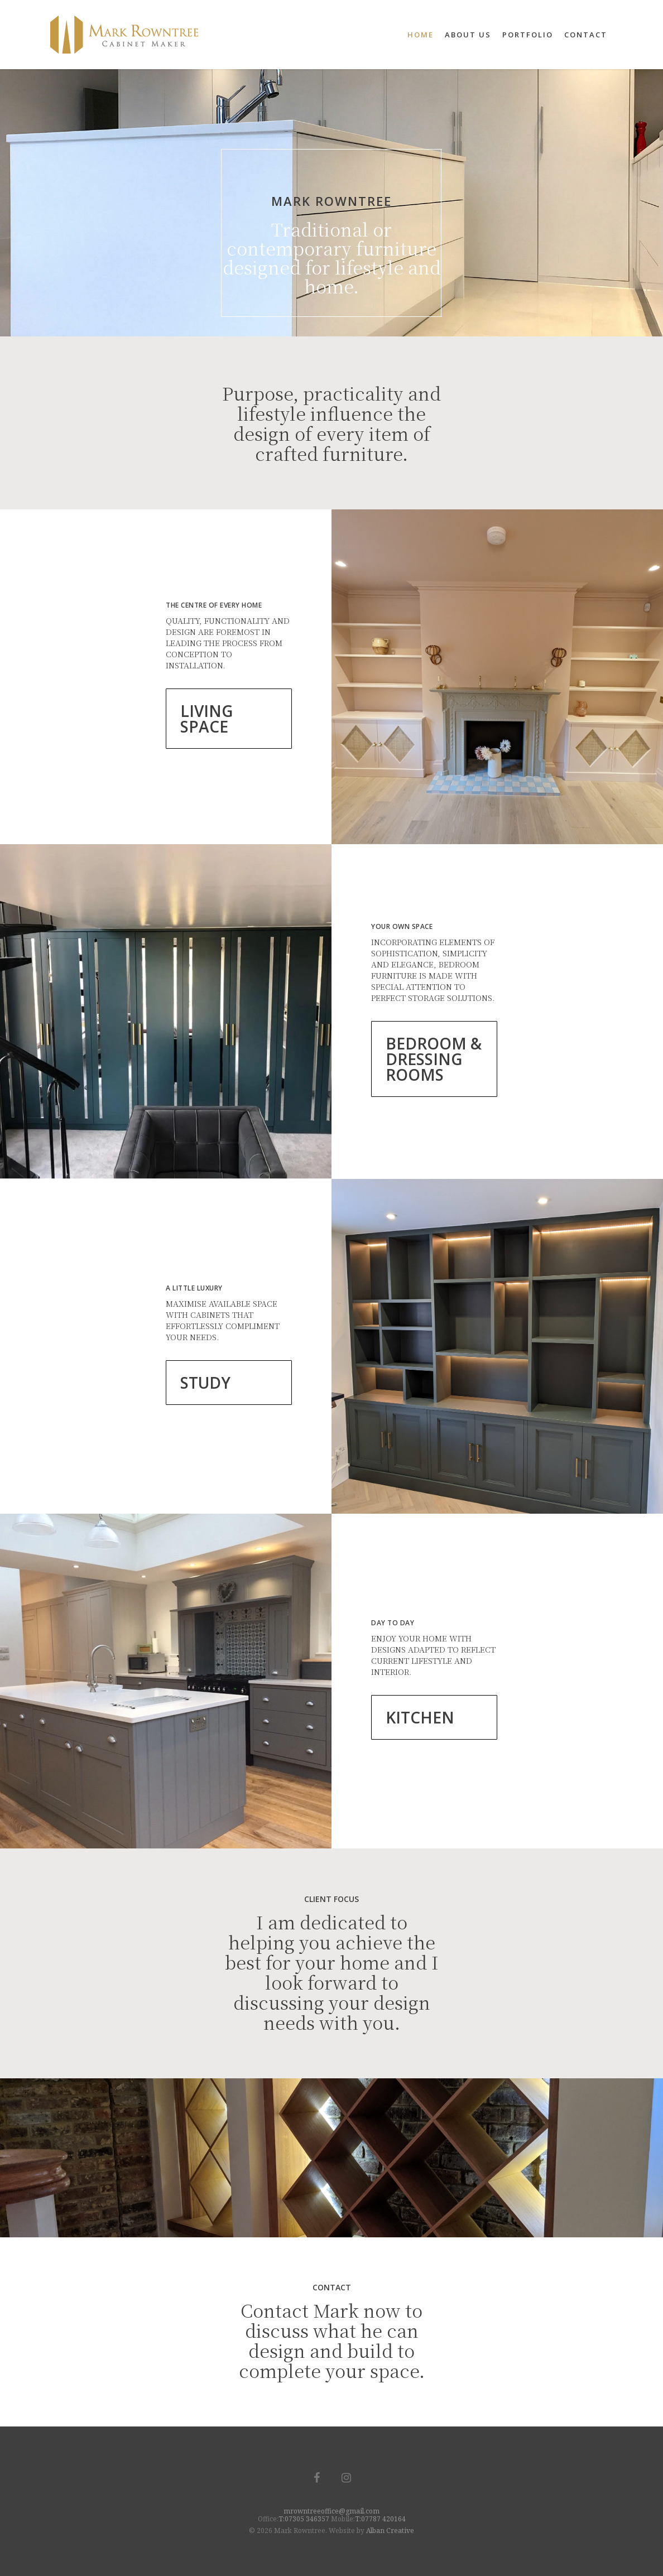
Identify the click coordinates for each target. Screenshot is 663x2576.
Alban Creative (390, 2530)
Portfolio (527, 35)
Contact (585, 35)
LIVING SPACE (206, 718)
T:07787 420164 (380, 2519)
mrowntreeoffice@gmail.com (331, 2511)
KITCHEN (420, 1717)
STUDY (205, 1382)
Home (420, 35)
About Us (468, 35)
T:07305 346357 (303, 2519)
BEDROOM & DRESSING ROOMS (434, 1059)
